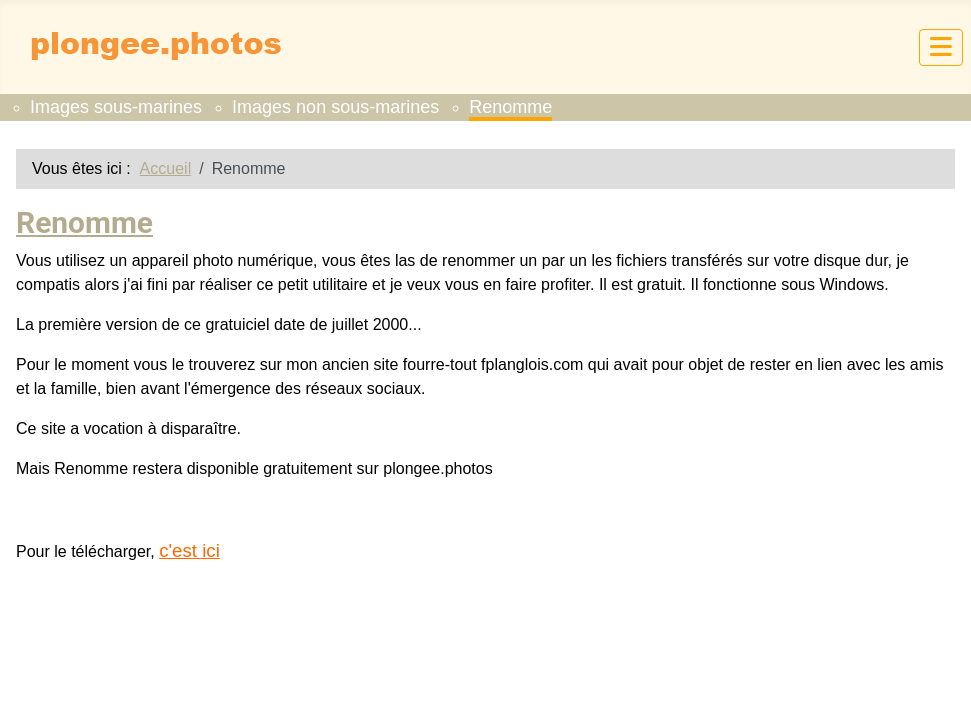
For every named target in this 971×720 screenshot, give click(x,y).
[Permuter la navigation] (941, 47)
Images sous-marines (116, 107)
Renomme (510, 107)
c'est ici (189, 550)
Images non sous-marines (335, 107)
